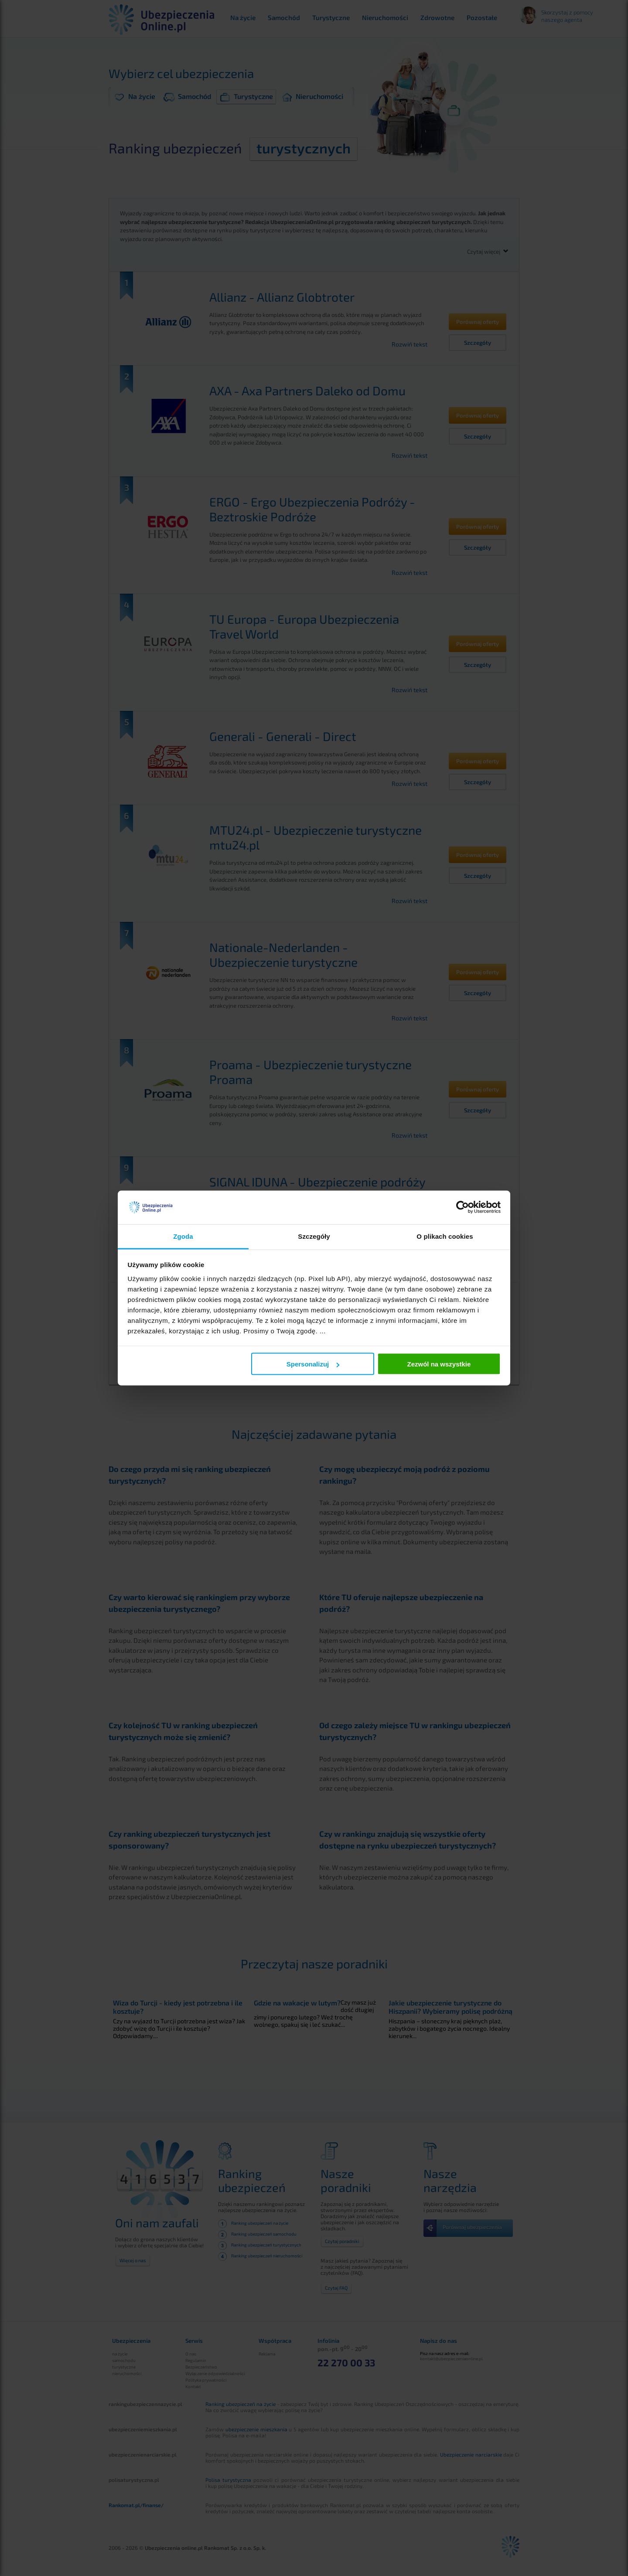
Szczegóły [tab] (314, 1236)
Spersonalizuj (313, 1364)
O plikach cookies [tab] (444, 1236)
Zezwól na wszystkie (439, 1364)
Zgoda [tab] (183, 1236)
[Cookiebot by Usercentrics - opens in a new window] (462, 1207)
